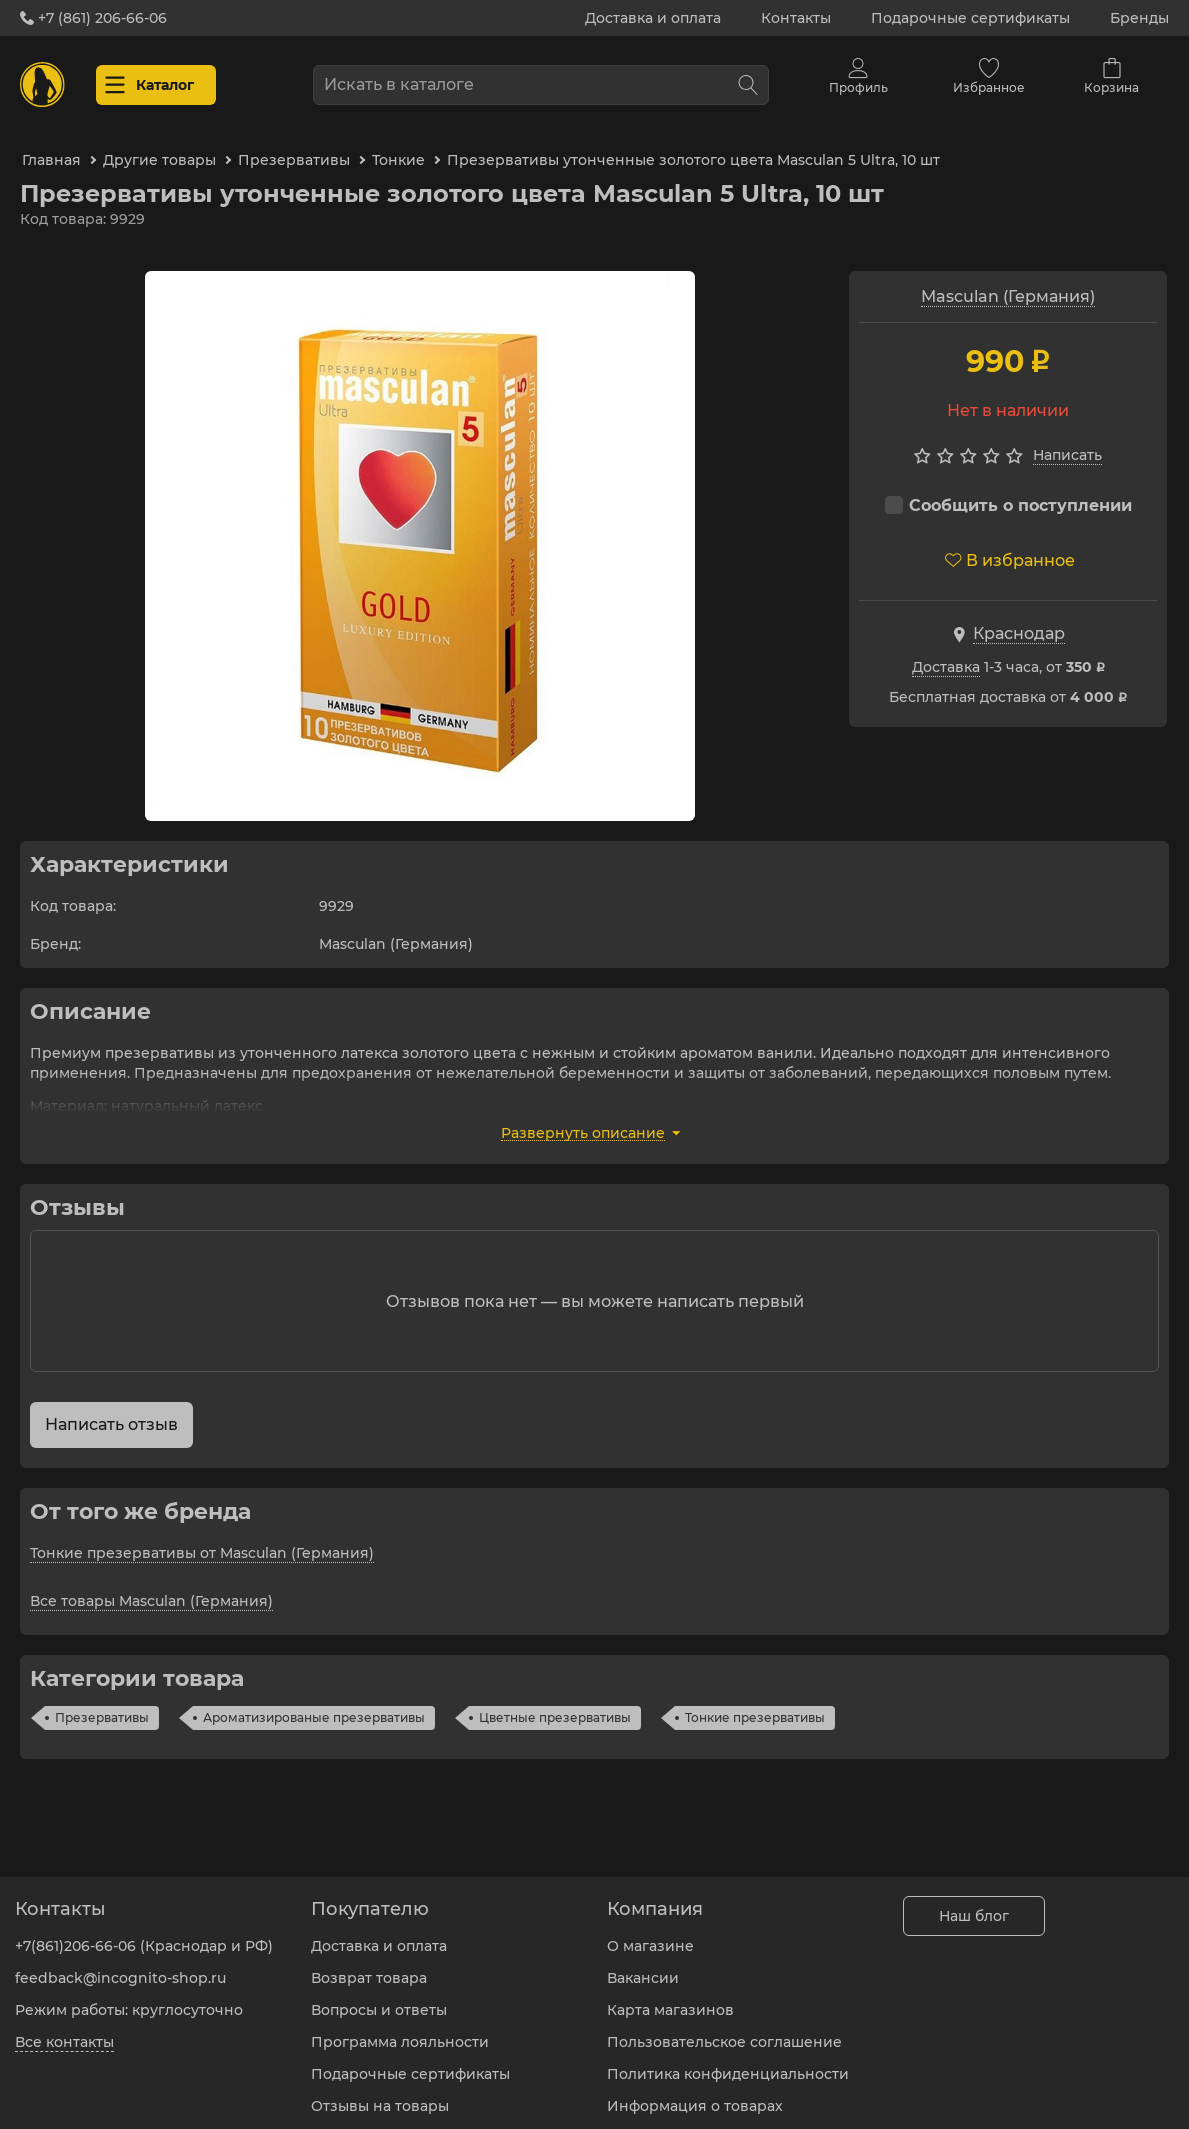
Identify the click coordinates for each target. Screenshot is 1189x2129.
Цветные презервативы (555, 1705)
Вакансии (643, 1966)
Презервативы (102, 1705)
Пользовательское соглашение (724, 2030)
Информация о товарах (695, 2094)
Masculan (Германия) (1008, 284)
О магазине (650, 1934)
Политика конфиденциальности (728, 2062)
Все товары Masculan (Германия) (151, 1589)
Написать (1067, 443)
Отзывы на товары (380, 2094)
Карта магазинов (670, 1998)
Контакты (796, 18)
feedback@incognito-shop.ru (120, 1966)
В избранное (1010, 548)
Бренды (1139, 18)
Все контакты (64, 2030)
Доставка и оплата (653, 18)
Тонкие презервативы (755, 1705)
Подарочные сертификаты (970, 18)
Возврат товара (369, 1966)
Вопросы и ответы (379, 1998)
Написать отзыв (111, 1412)
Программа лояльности (400, 2030)
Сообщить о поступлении (1008, 493)
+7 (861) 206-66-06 (93, 18)
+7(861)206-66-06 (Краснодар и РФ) (144, 1934)
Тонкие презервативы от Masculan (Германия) (202, 1541)
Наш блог (974, 1904)
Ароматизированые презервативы (314, 1705)
